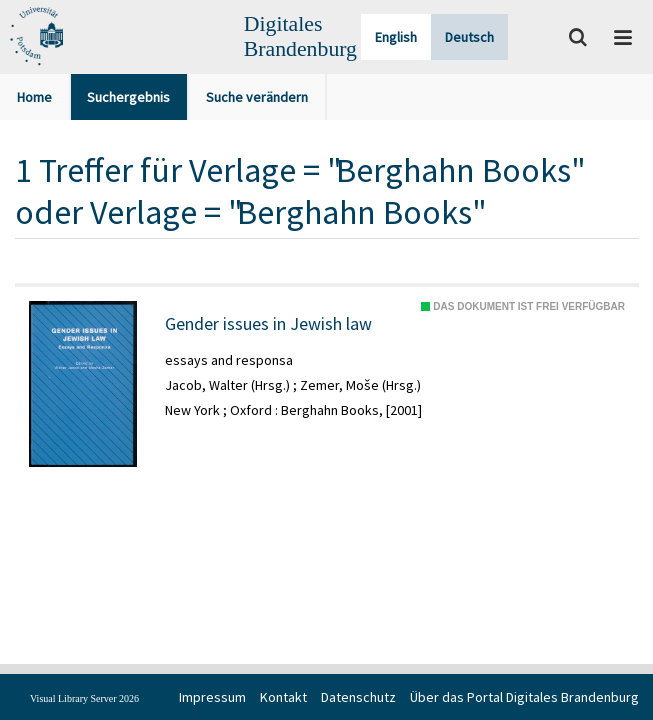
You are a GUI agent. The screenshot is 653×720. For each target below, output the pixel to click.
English (396, 37)
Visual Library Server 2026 (84, 698)
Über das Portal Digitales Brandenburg (524, 697)
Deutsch (469, 37)
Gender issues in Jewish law (268, 324)
